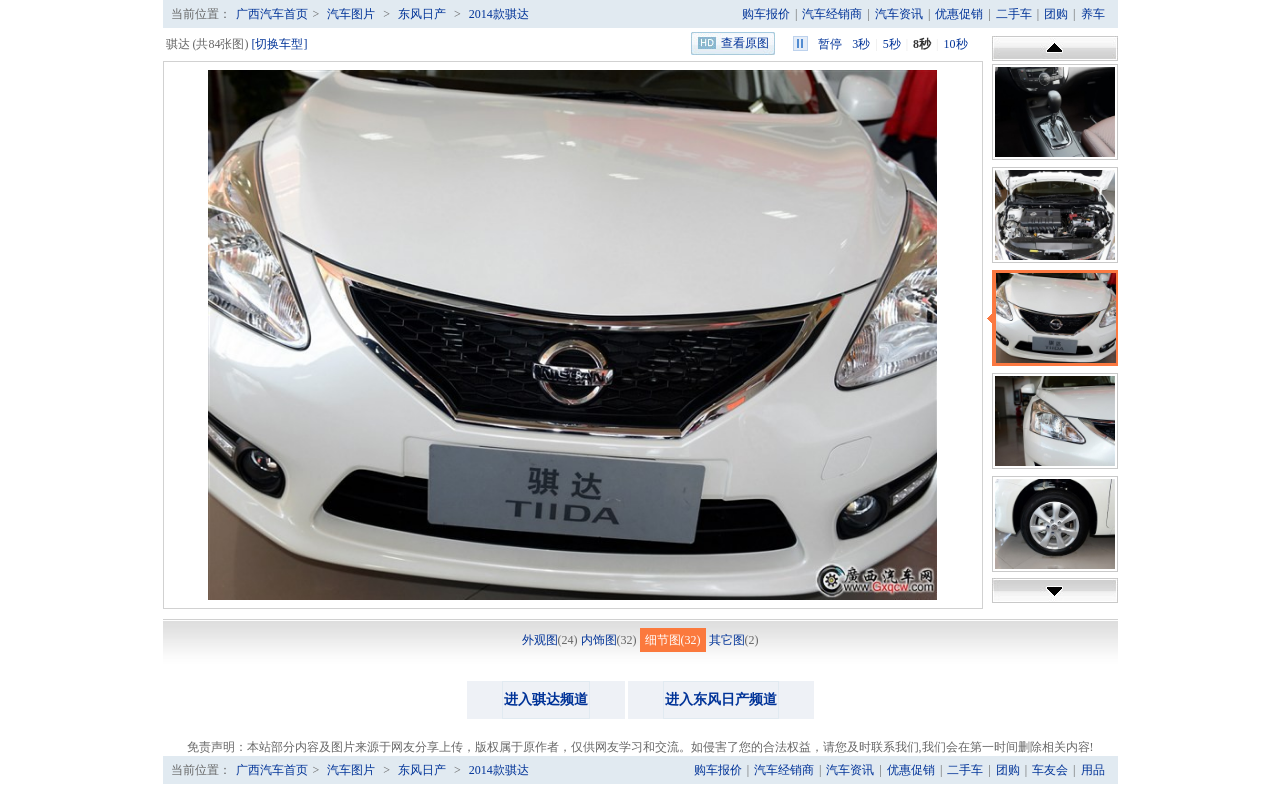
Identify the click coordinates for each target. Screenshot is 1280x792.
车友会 (1050, 770)
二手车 (1014, 14)
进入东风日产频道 (721, 699)
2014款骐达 (499, 14)
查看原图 (745, 43)
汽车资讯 (899, 14)
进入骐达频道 (546, 699)
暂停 (830, 44)
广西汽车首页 (272, 14)
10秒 (956, 44)
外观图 (540, 640)
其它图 (727, 640)
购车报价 (766, 14)
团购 (1056, 14)
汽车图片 (351, 14)
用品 (1093, 770)
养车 (1093, 14)
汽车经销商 (832, 14)
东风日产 (422, 14)
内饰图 (599, 640)
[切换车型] (280, 44)
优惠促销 (959, 14)
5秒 (892, 44)
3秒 (861, 44)
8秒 (922, 44)
